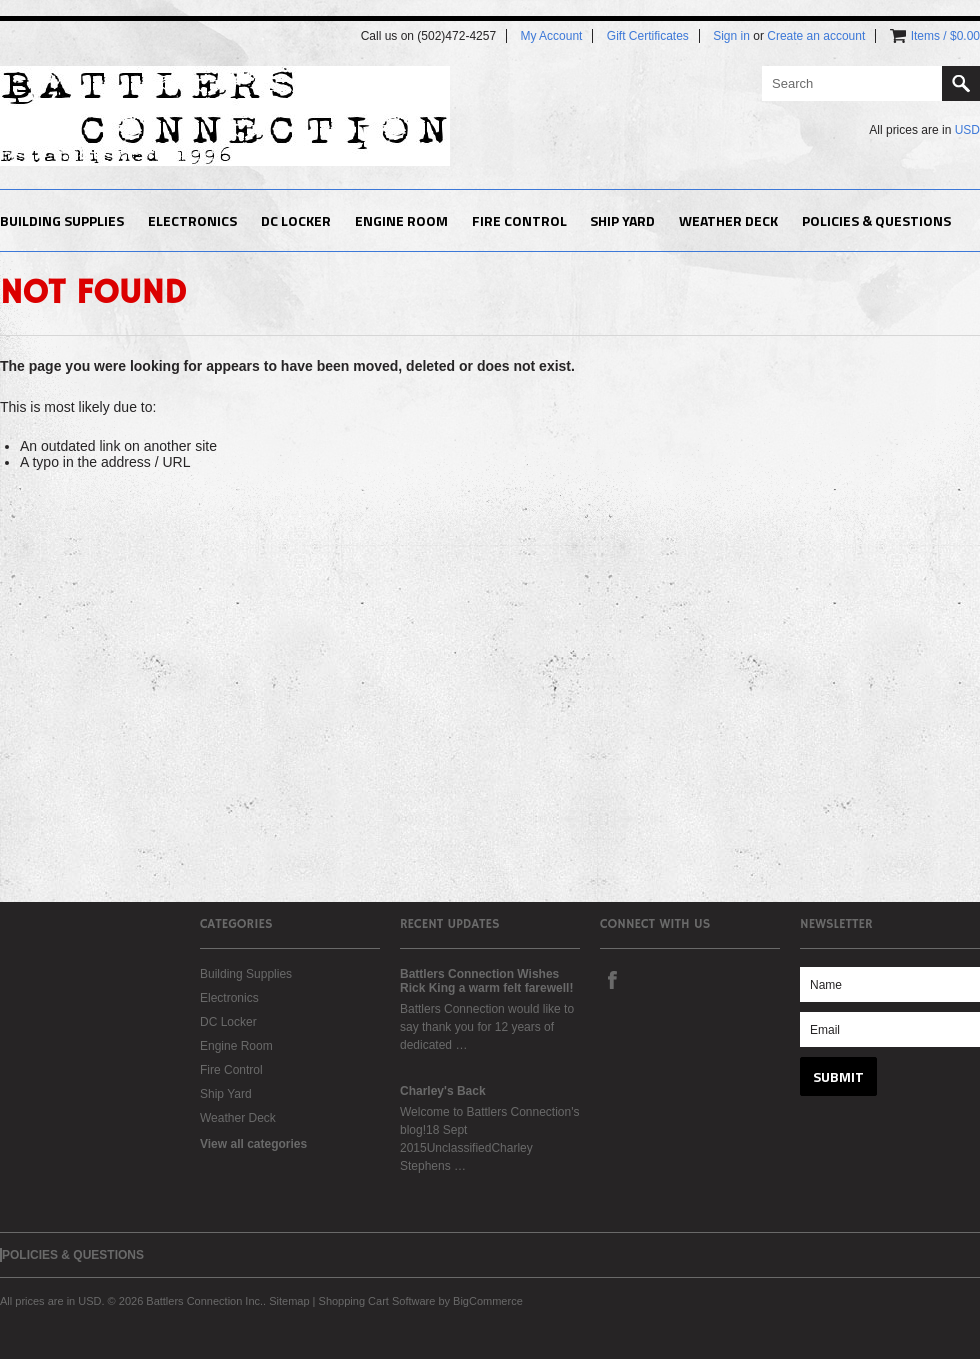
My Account (551, 36)
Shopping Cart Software (377, 1301)
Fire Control (519, 220)
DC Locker (296, 220)
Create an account (816, 36)
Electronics (192, 220)
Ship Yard (622, 220)
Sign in (731, 36)
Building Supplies (62, 220)
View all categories (253, 1144)
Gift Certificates (648, 36)
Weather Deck (728, 220)
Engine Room (401, 220)
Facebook (612, 979)
